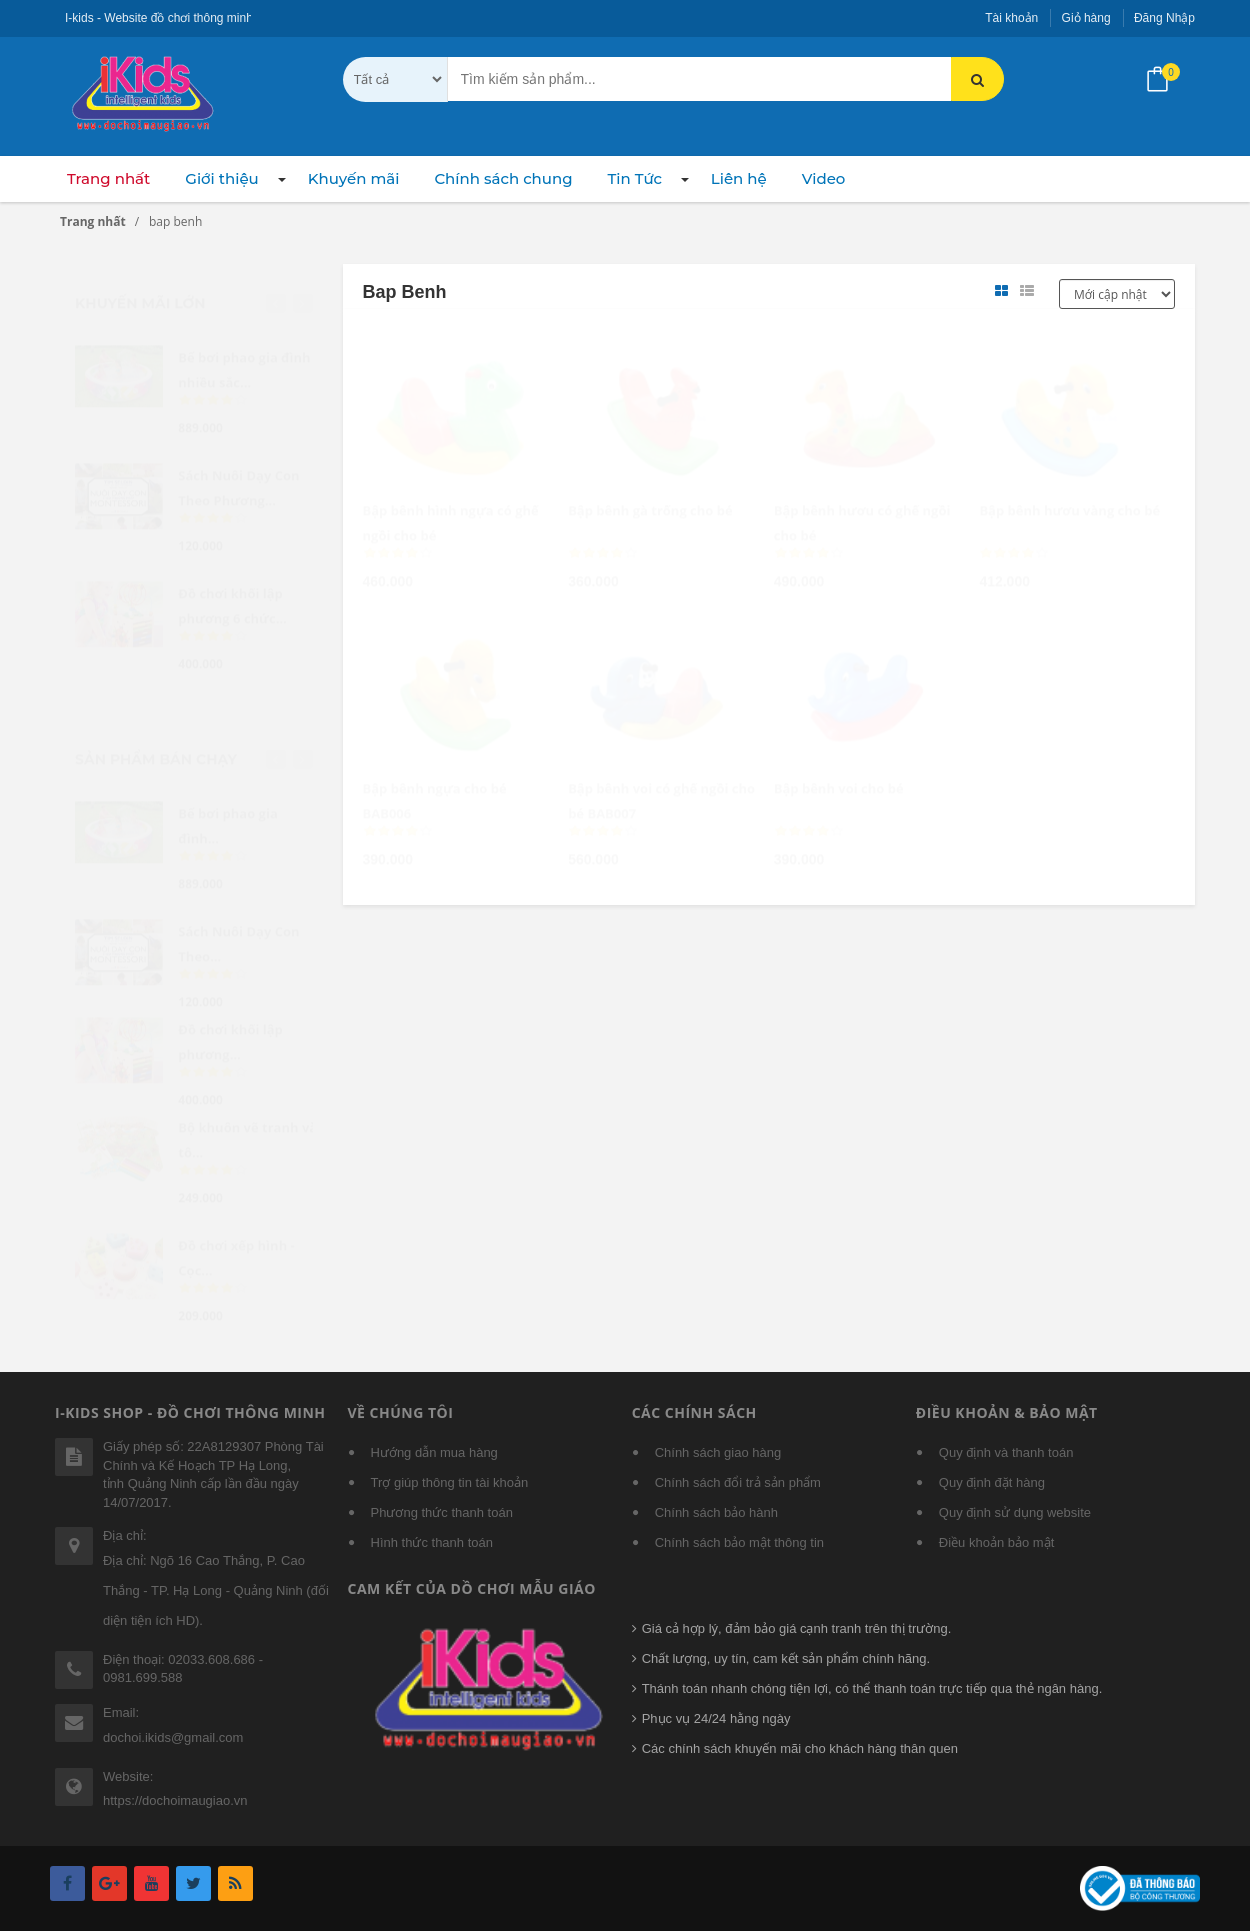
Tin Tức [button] (635, 178)
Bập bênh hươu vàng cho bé (1069, 492)
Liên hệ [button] (739, 178)
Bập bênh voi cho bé (839, 770)
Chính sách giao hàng (718, 1452)
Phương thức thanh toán (442, 1512)
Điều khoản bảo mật (996, 1542)
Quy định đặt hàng (992, 1482)
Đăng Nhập (1164, 18)
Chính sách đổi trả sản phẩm (738, 1482)
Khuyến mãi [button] (354, 178)
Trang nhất (108, 178)
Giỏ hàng (1086, 18)
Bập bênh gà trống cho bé (650, 492)
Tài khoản (1011, 18)
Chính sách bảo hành (716, 1512)
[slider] (398, 535)
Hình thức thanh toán (432, 1542)
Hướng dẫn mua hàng (434, 1452)
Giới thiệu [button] (221, 178)
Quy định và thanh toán (1006, 1452)
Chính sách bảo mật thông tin (739, 1542)
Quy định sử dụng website (1015, 1512)
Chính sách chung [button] (503, 178)
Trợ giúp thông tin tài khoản (450, 1482)
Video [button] (824, 178)
